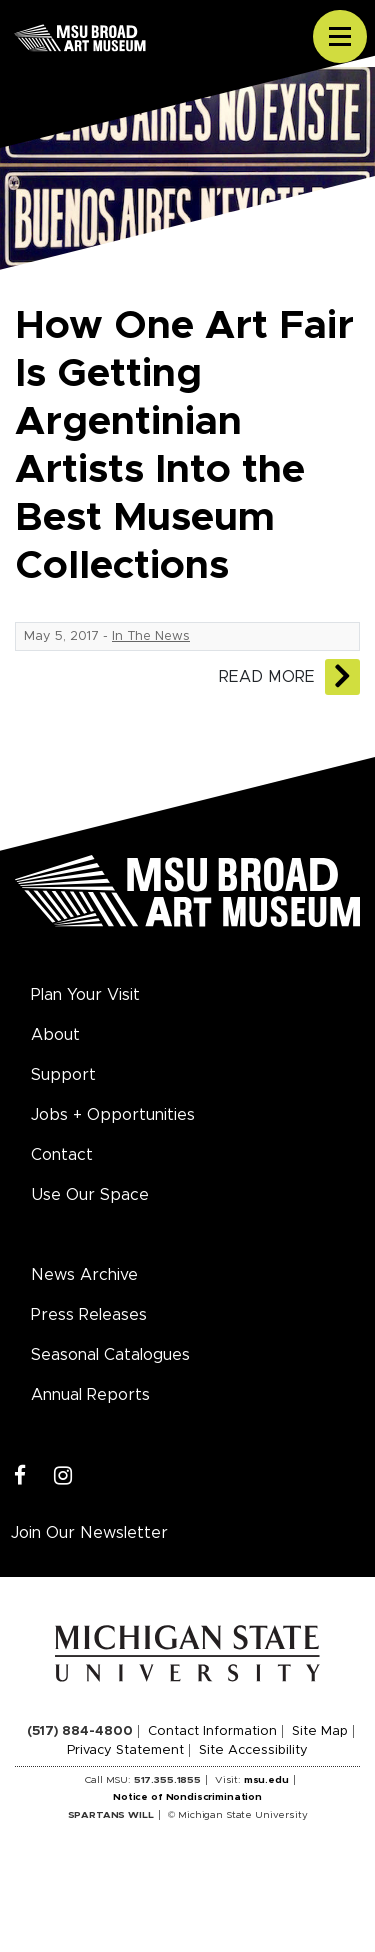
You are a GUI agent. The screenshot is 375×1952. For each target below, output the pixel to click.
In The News (151, 636)
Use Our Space (90, 1195)
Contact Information (212, 1731)
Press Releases (89, 1315)
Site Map (320, 1731)
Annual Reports (90, 1395)
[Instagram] (63, 1476)
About (55, 1035)
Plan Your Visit (85, 995)
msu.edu (266, 1780)
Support (63, 1075)
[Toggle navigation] (340, 37)
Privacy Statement (125, 1750)
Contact (62, 1155)
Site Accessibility (253, 1750)
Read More (267, 677)
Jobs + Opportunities (113, 1115)
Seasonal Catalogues (110, 1355)
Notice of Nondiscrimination (187, 1797)
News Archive (84, 1275)
